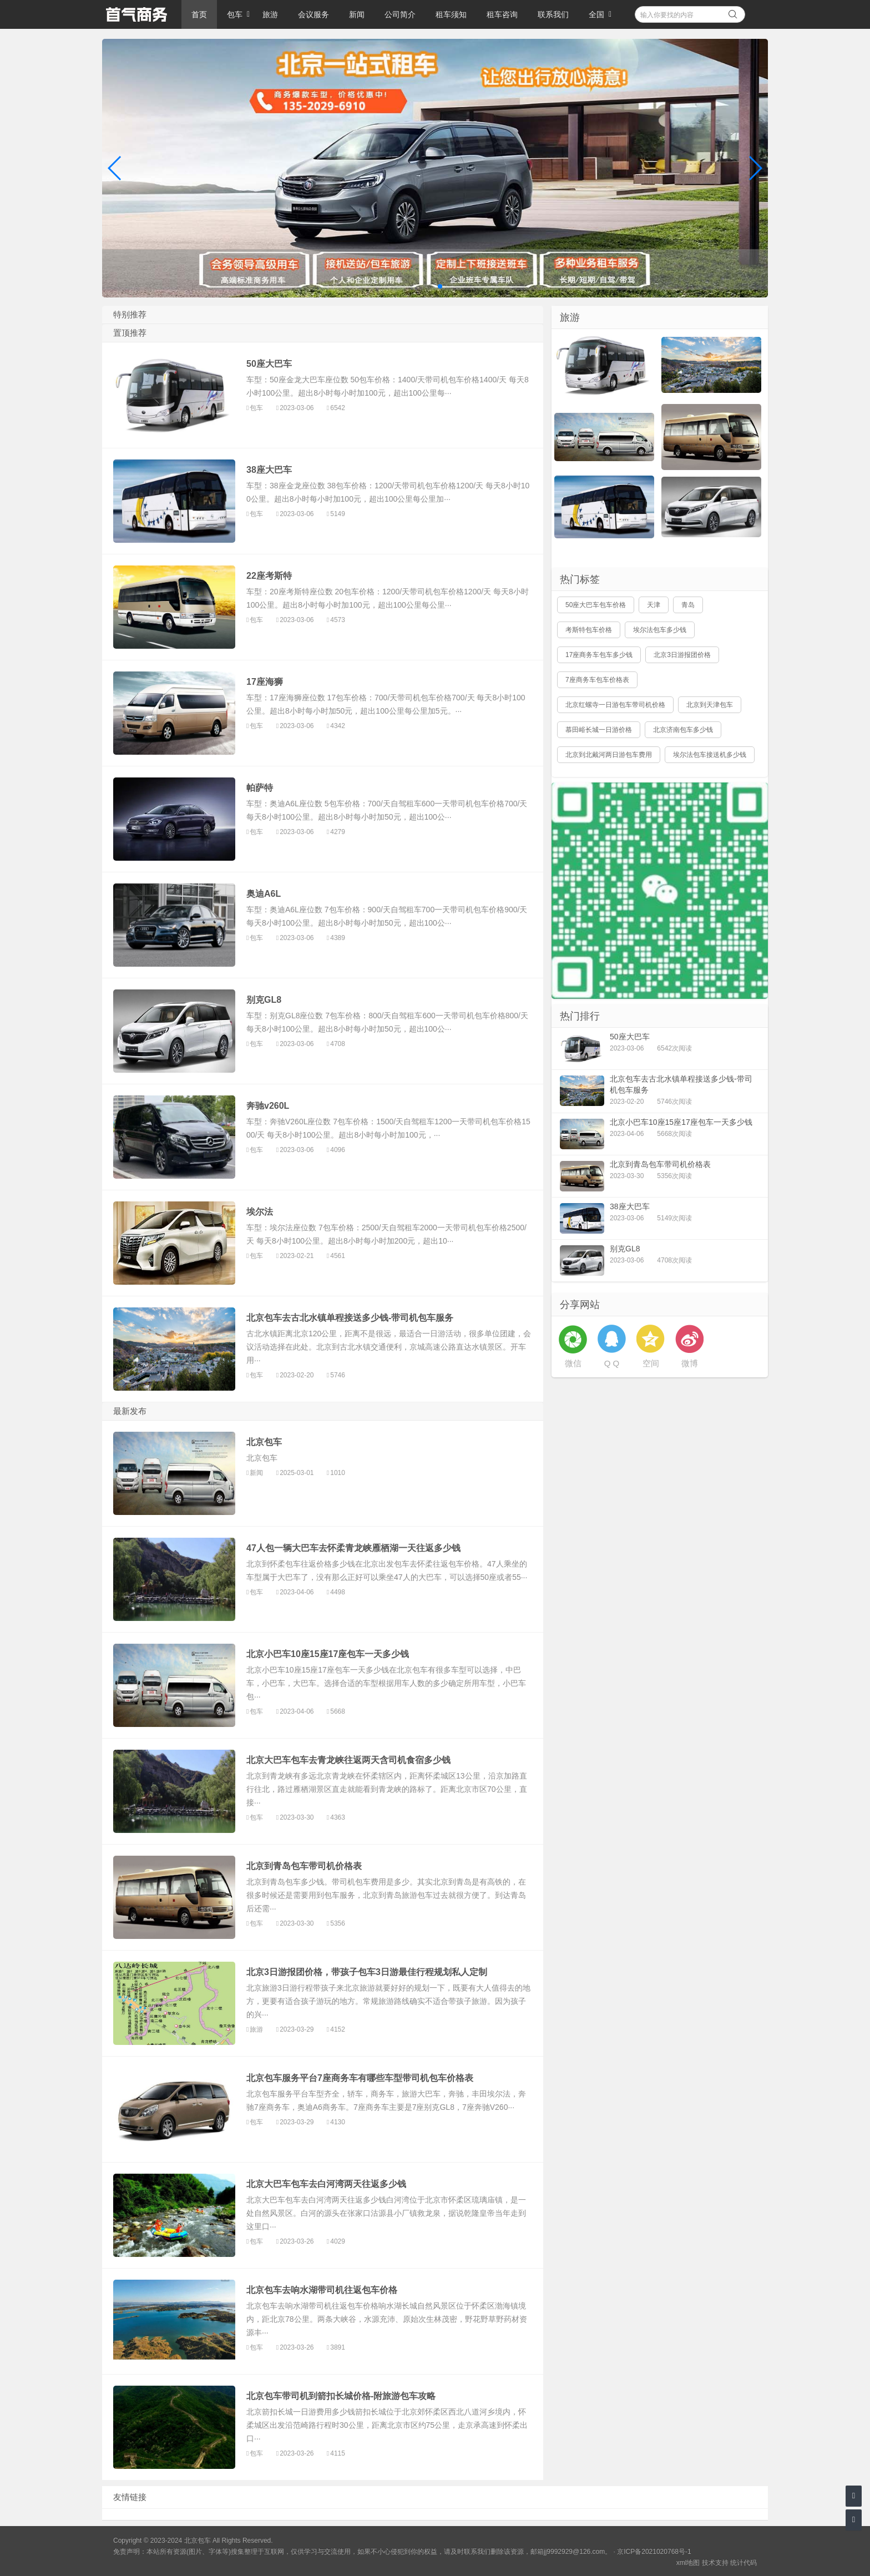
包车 (234, 14)
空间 (651, 1363)
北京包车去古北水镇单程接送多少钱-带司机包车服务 (349, 1317)
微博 (689, 1363)
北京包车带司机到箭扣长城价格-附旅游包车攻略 (341, 2396)
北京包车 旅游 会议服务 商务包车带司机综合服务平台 (136, 14)
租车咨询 (502, 14)
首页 (199, 14)
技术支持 (715, 2563)
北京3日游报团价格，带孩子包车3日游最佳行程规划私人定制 (366, 1972)
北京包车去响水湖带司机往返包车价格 (321, 2290)
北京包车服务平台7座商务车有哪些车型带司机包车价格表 (359, 2078)
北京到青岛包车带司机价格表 (304, 1866)
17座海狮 (264, 681)
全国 (596, 14)
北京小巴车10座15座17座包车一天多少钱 (327, 1654)
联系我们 (553, 14)
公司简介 (400, 14)
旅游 (270, 14)
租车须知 (451, 14)
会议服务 (313, 14)
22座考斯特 (269, 575)
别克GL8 (263, 999)
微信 (573, 1363)
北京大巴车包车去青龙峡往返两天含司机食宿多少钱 (348, 1760)
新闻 (357, 14)
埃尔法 (259, 1211)
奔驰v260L (267, 1105)
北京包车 (264, 1442)
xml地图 (688, 2563)
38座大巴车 (269, 469)
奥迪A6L (263, 893)
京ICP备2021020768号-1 (654, 2551)
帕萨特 (259, 787)
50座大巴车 (269, 363)
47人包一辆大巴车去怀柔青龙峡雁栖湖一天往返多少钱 (353, 1548)
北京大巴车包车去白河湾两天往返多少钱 (326, 2184)
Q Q (612, 1363)
